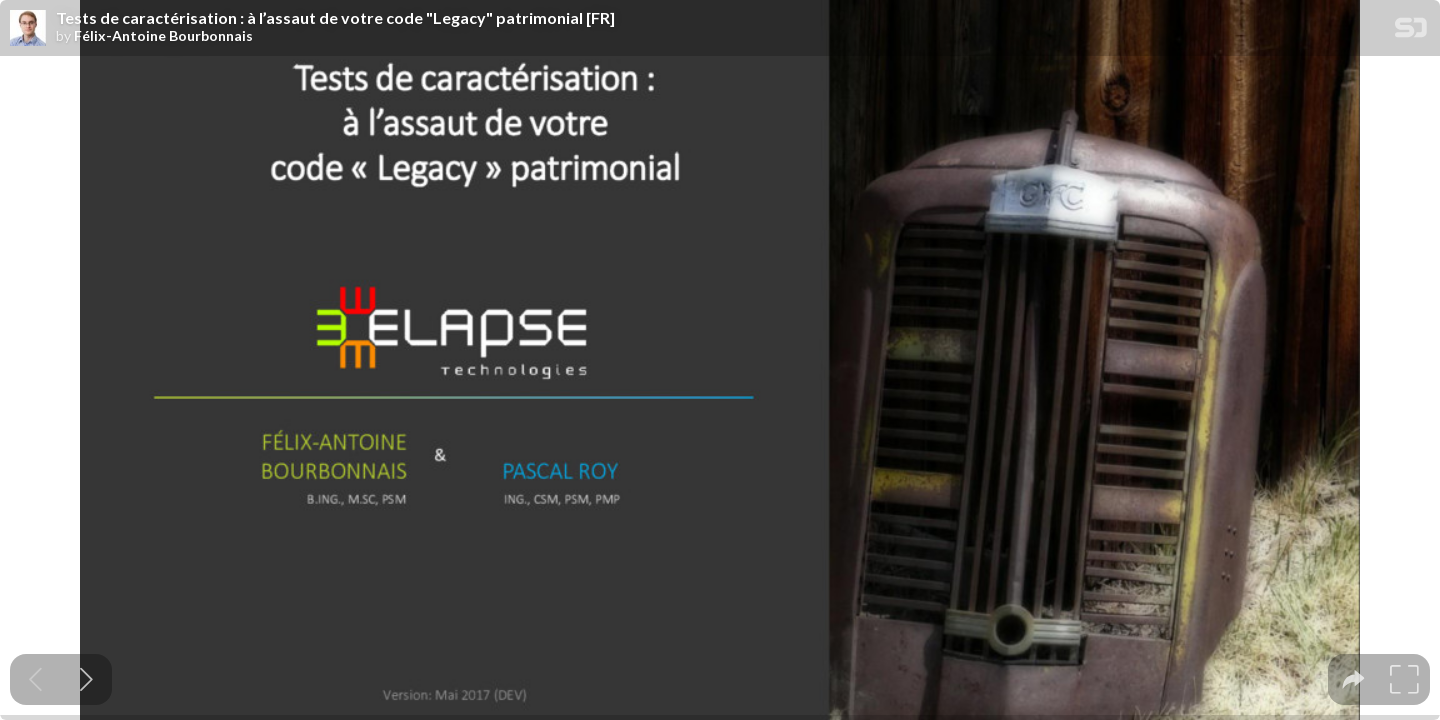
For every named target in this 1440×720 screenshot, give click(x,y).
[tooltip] (1353, 679)
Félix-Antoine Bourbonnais (163, 36)
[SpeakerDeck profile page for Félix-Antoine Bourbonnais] (28, 29)
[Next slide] (86, 679)
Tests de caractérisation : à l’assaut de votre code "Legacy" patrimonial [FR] (335, 18)
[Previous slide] (35, 679)
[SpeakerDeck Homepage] (1411, 31)
